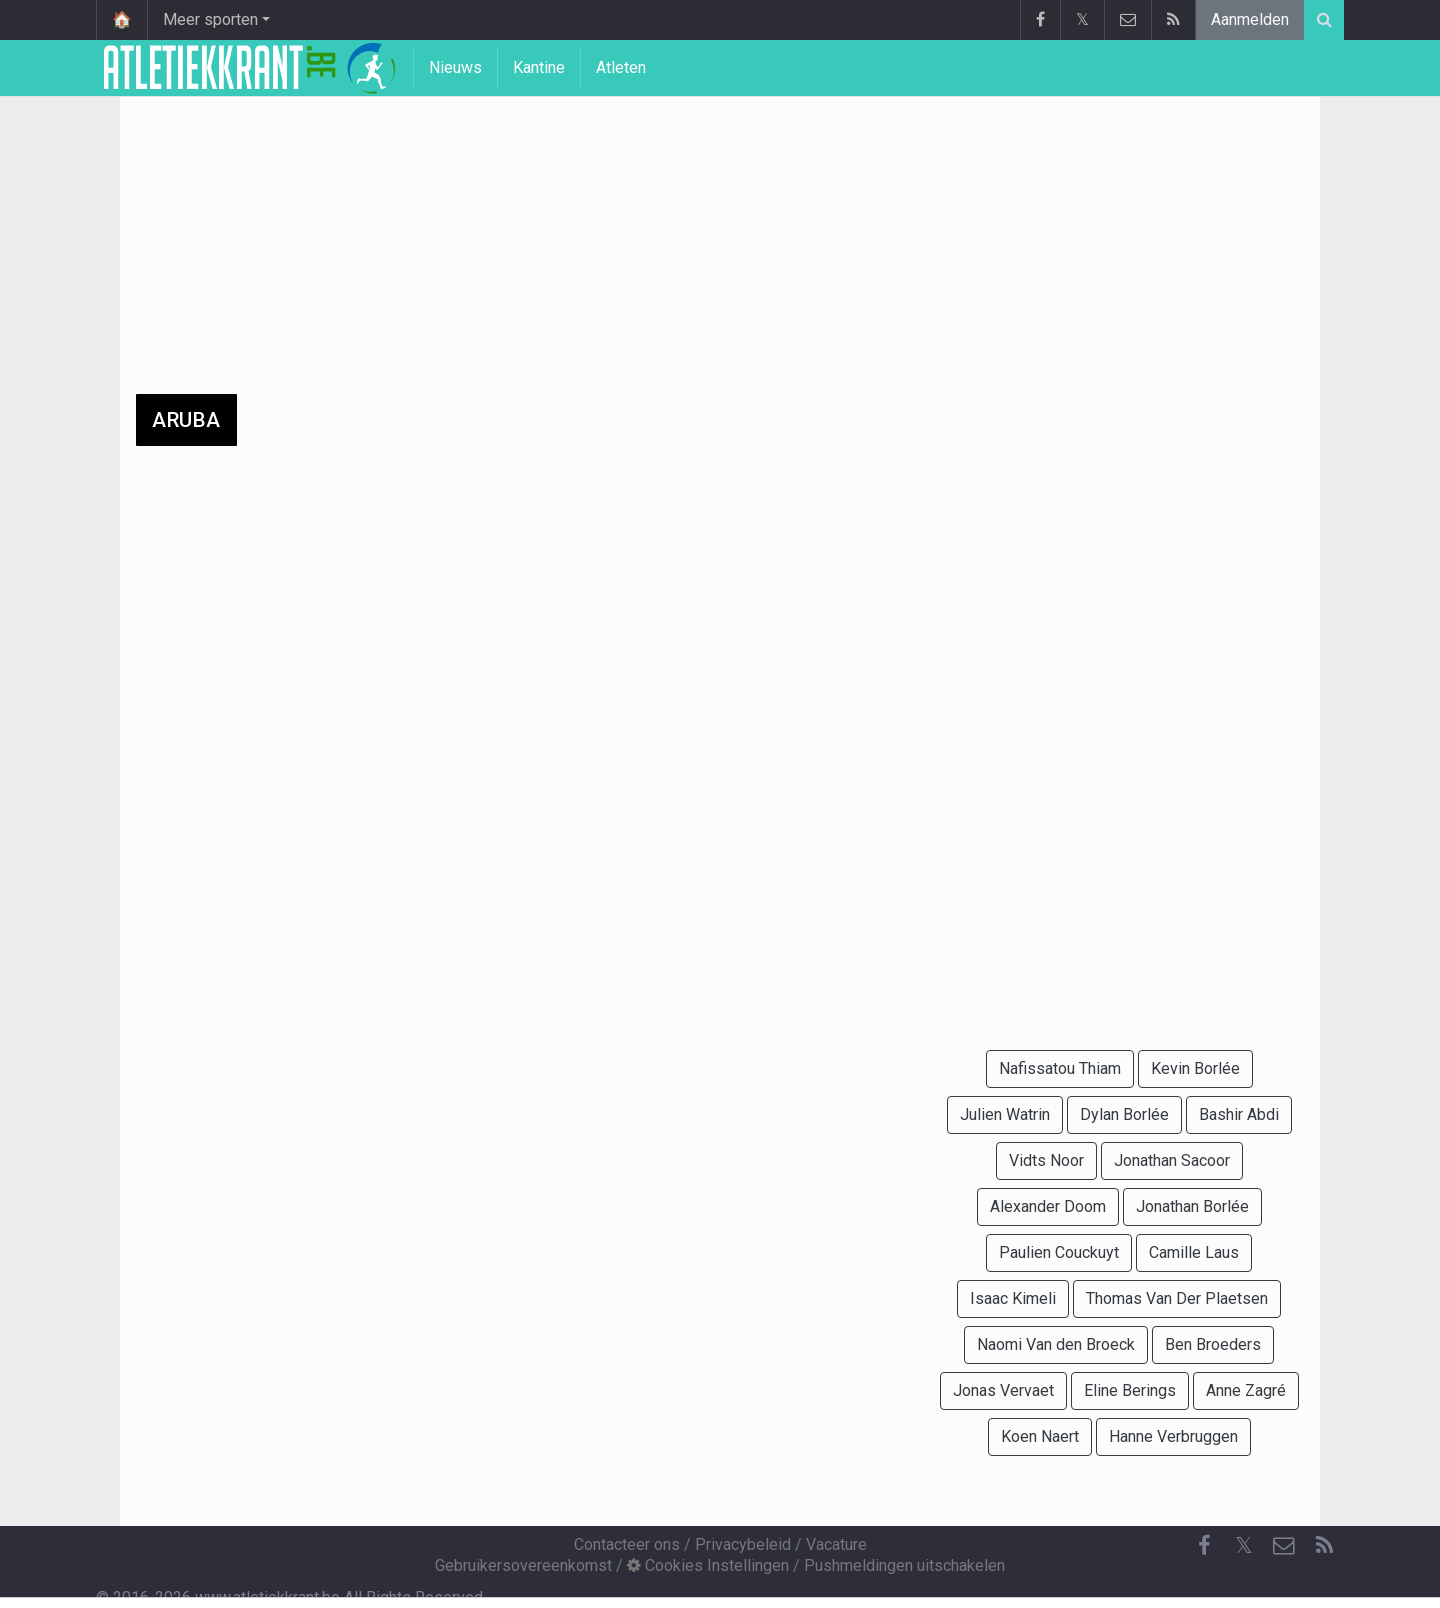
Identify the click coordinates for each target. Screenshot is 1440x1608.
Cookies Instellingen (708, 1565)
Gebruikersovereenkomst (523, 1565)
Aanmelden (1250, 19)
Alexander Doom (1048, 1206)
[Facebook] (1204, 1546)
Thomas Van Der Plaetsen (1177, 1298)
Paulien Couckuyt (1059, 1252)
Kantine (539, 67)
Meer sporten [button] (210, 19)
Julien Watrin (1005, 1114)
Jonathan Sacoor (1172, 1160)
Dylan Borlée (1124, 1114)
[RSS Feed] (1324, 1546)
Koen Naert (1040, 1436)
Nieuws (455, 67)
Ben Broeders (1213, 1344)
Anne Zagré (1246, 1390)
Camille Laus (1194, 1252)
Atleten (621, 67)
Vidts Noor (1046, 1160)
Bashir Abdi (1239, 1114)
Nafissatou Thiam (1060, 1068)
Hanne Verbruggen (1173, 1436)
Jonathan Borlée (1192, 1206)
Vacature (836, 1544)
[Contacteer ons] (1284, 1546)
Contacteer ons (627, 1544)
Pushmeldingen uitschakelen (904, 1565)
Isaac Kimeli (1013, 1298)
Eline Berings (1130, 1390)
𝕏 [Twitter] (1244, 1545)
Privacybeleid (743, 1544)
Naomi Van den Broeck (1056, 1344)
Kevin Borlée (1195, 1068)
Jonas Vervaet (1003, 1390)
